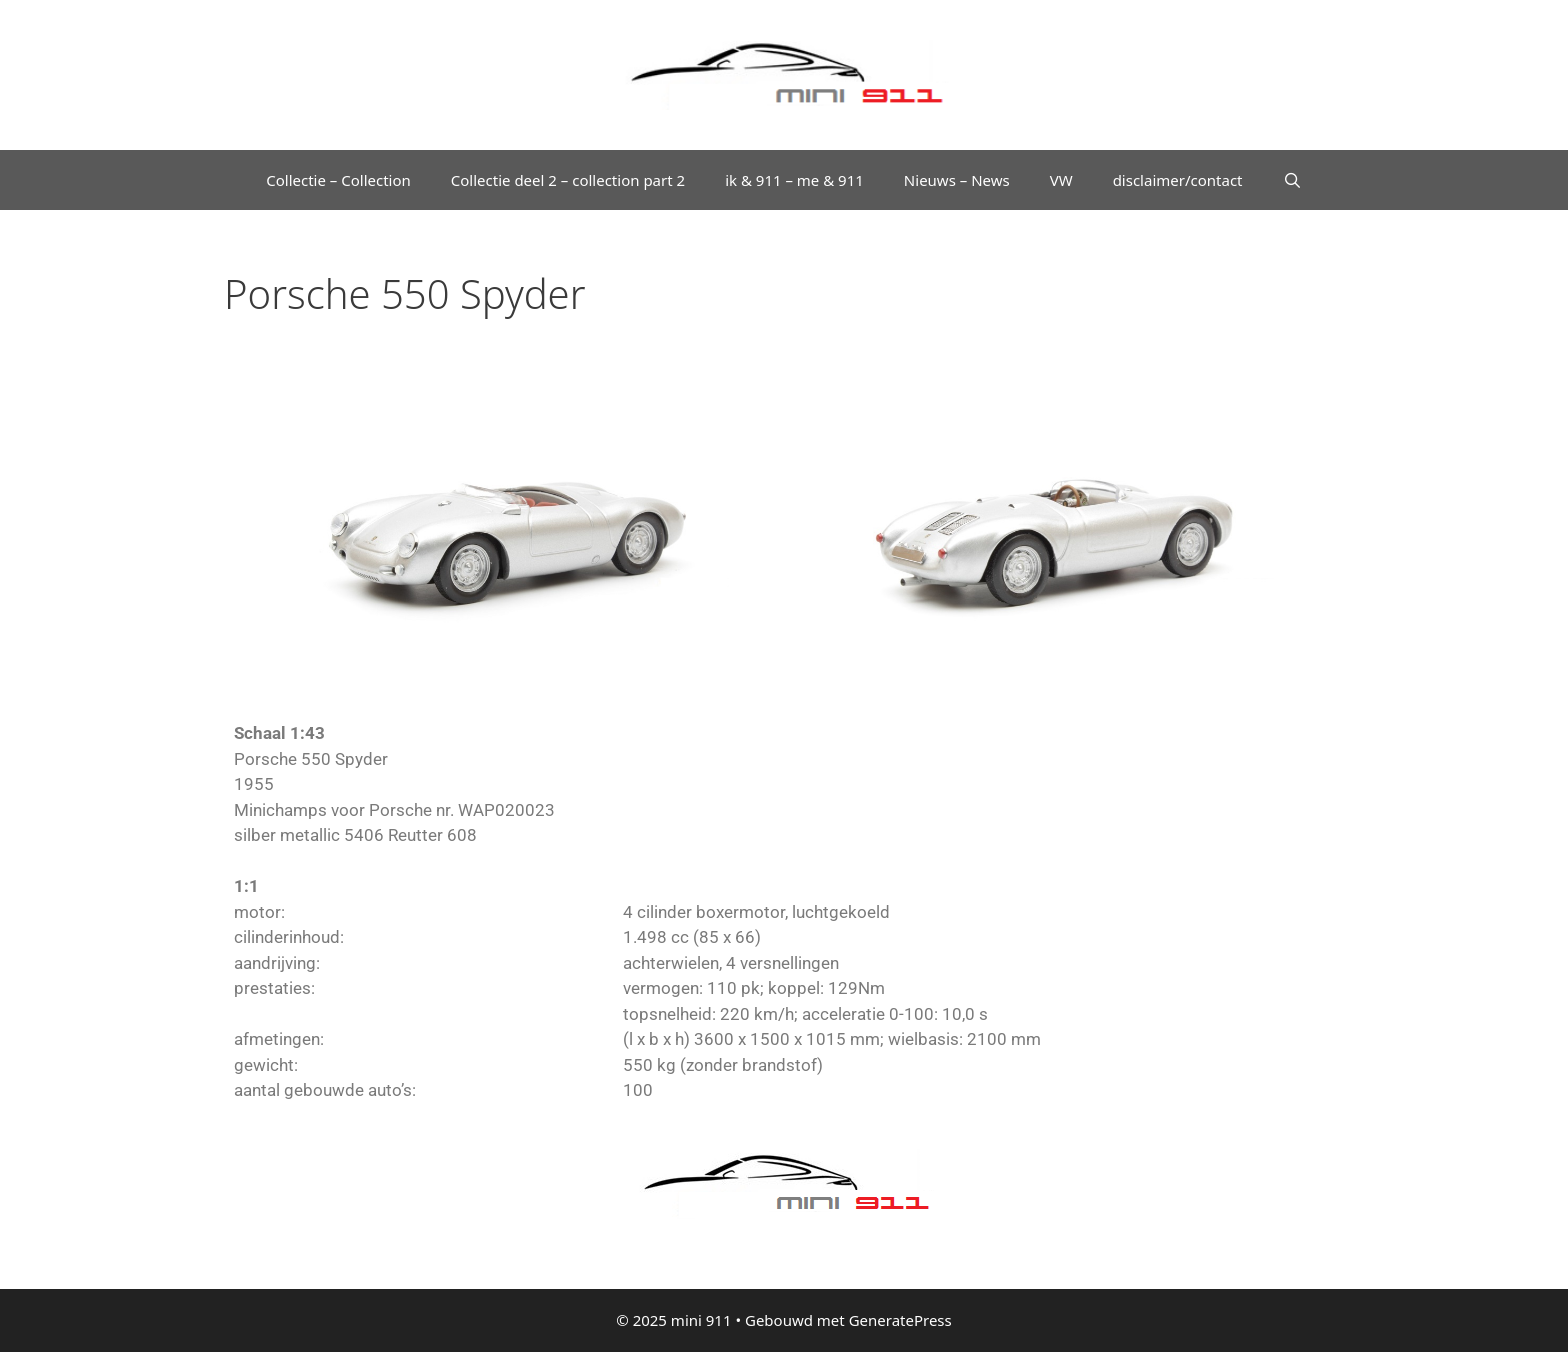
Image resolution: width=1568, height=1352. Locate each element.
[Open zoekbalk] (1292, 180)
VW (1061, 180)
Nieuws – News (957, 180)
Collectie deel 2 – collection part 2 (568, 180)
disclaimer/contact (1178, 180)
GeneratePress (900, 1320)
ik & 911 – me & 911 (794, 180)
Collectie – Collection (338, 180)
